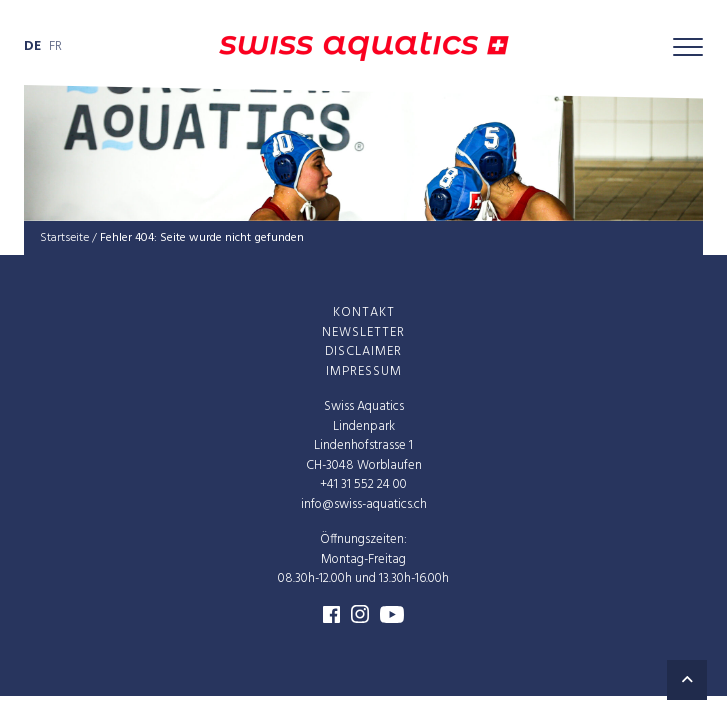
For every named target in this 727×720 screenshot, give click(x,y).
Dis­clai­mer (363, 351)
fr (55, 46)
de (32, 46)
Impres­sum (364, 370)
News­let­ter (363, 331)
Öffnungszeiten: (363, 539)
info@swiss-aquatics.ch (364, 503)
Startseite (64, 238)
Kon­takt (364, 312)
